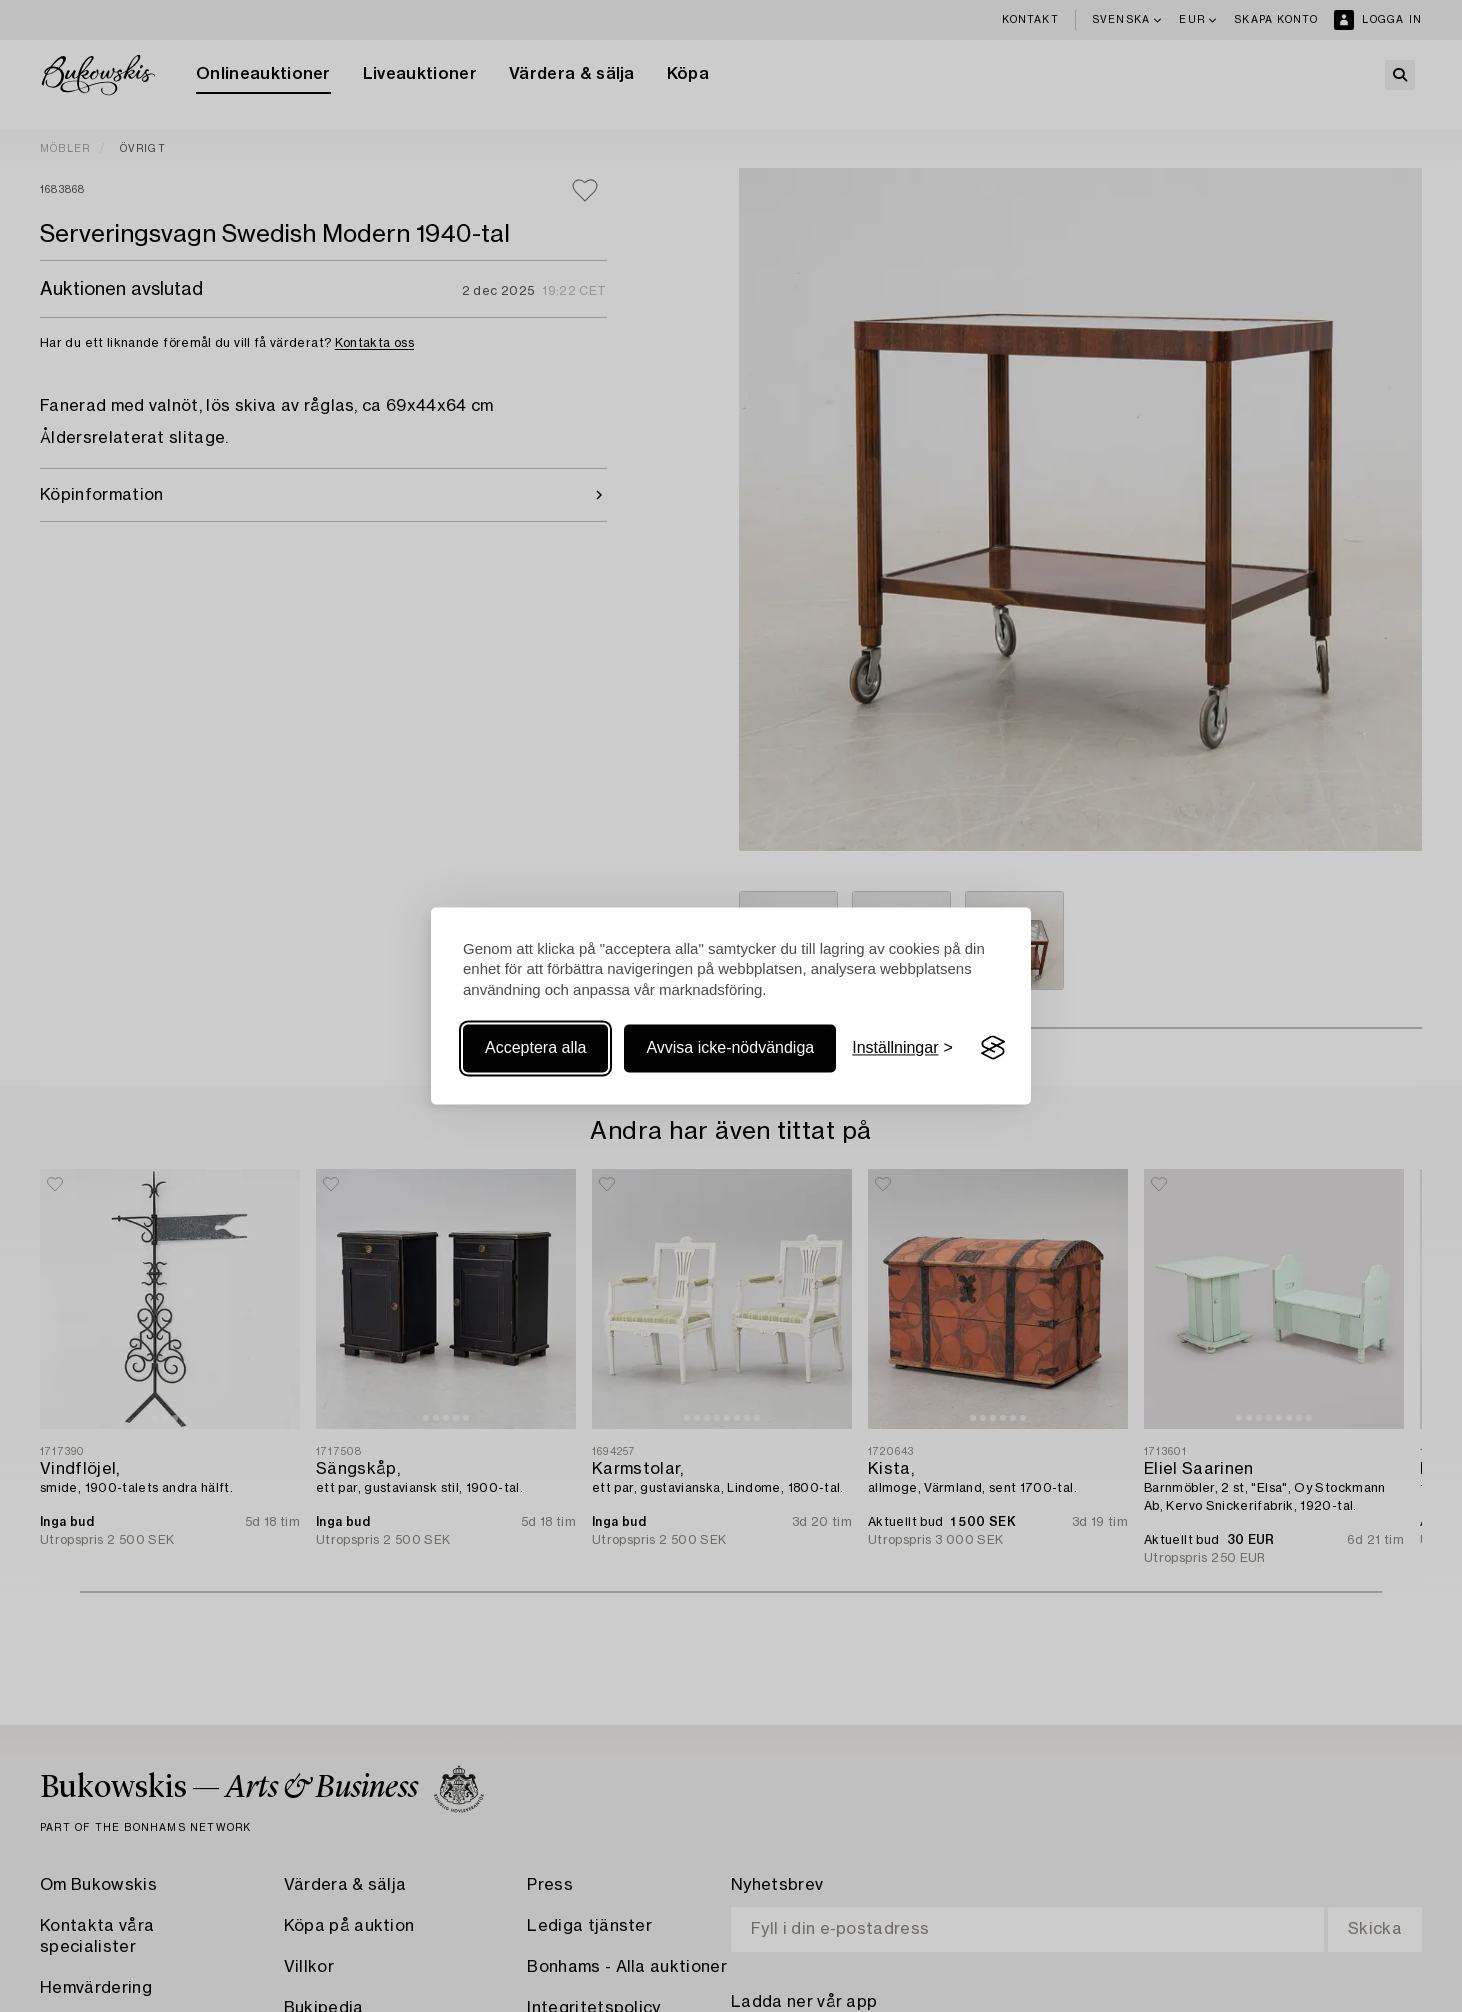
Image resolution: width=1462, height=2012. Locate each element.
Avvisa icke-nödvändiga (730, 1047)
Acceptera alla (535, 1047)
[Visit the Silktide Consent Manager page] (993, 1048)
